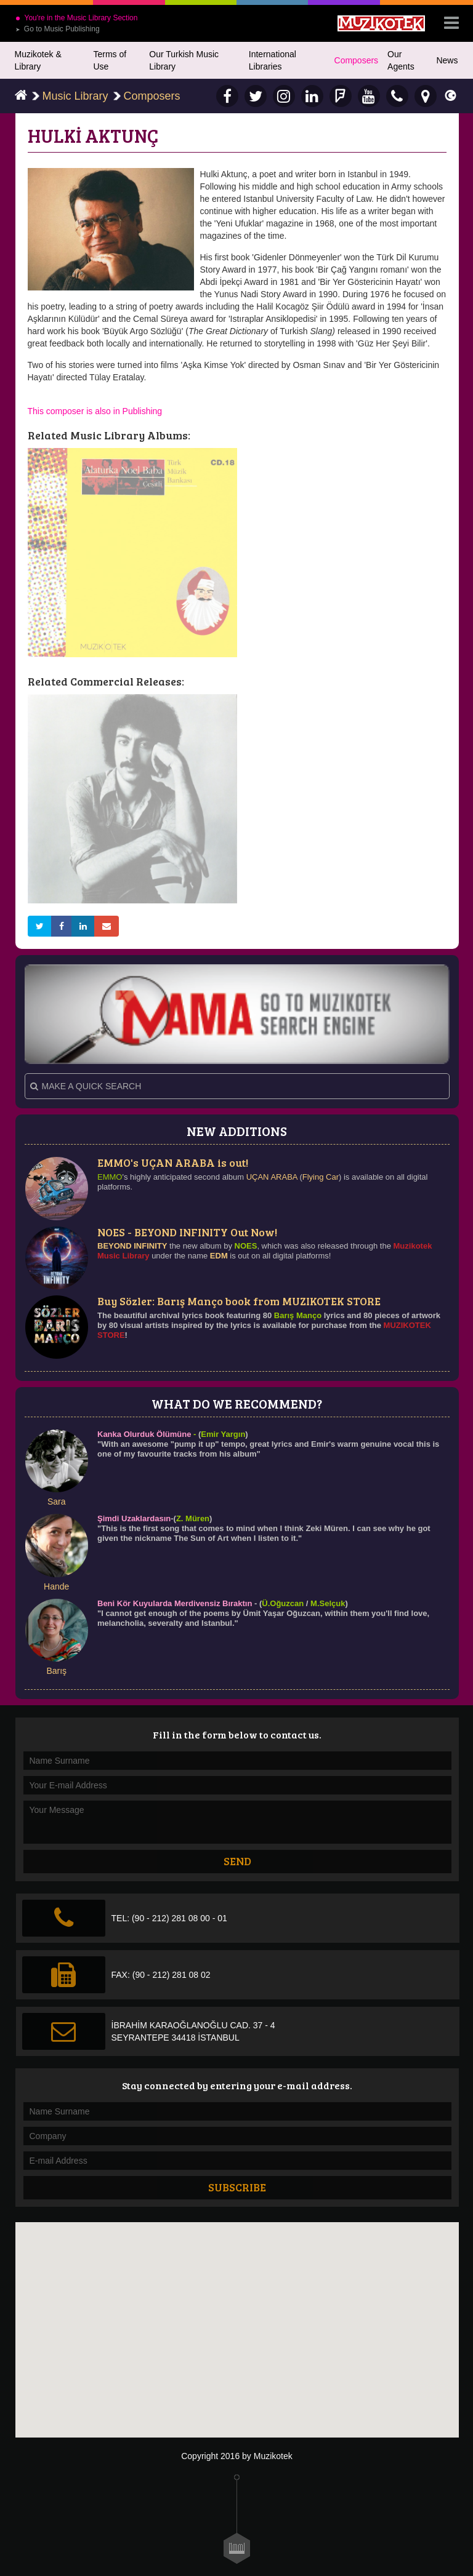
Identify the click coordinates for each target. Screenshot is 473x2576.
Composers (356, 60)
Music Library (75, 96)
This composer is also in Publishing (95, 411)
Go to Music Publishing (57, 29)
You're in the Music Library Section (77, 18)
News (447, 60)
